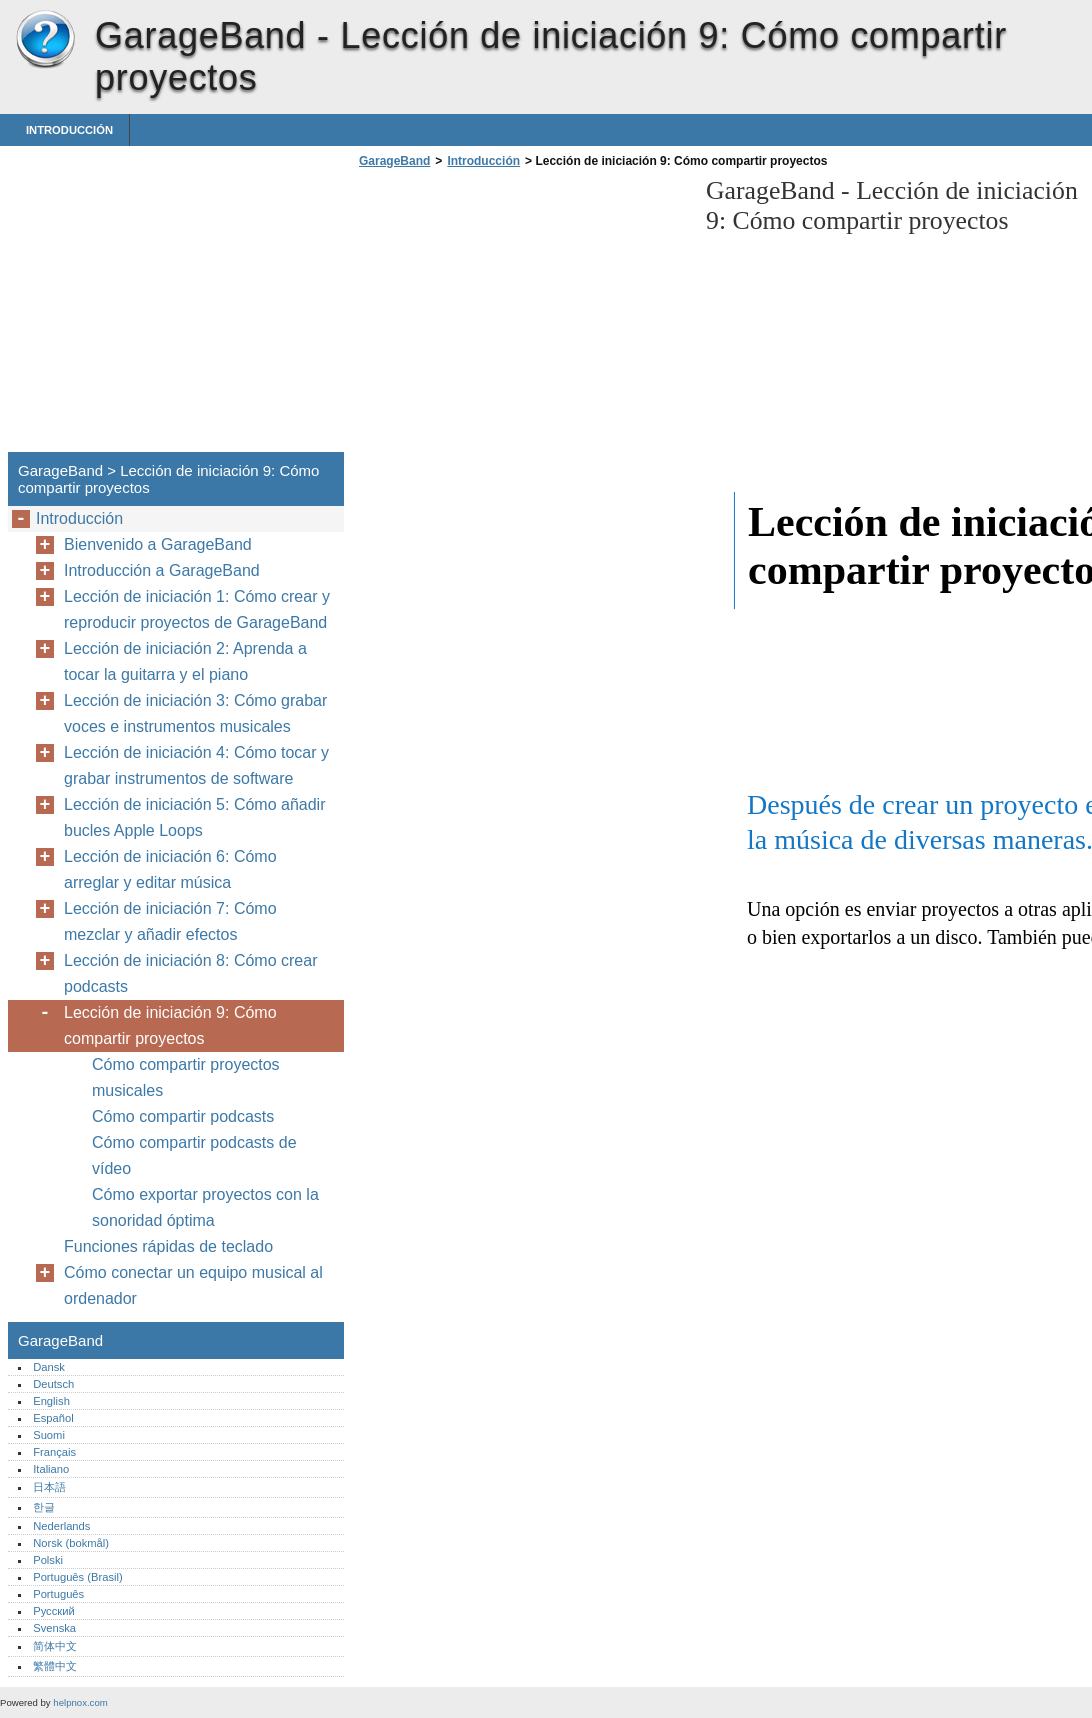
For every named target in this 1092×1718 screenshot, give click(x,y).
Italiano (51, 1469)
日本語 (49, 1487)
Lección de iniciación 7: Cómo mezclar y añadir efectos (170, 921)
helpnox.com (80, 1702)
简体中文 (55, 1646)
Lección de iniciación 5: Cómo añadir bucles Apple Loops (194, 817)
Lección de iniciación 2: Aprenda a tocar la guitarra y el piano (185, 661)
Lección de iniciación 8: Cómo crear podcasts (190, 973)
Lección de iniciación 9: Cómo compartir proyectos (170, 1025)
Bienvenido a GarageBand (158, 544)
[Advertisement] (522, 316)
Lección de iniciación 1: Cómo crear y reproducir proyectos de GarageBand (197, 609)
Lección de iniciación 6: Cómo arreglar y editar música (170, 869)
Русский (54, 1611)
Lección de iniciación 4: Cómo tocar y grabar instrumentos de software (196, 765)
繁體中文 (55, 1666)
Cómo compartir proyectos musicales (186, 1077)
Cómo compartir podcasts (183, 1116)
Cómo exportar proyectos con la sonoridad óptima (205, 1207)
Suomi (49, 1435)
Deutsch (53, 1384)
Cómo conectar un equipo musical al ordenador (193, 1285)
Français (54, 1452)
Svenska (54, 1628)
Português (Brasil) (78, 1577)
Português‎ (58, 1594)
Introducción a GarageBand (162, 570)
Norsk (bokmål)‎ (71, 1543)
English (51, 1401)
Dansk (49, 1367)
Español (53, 1418)
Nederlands (61, 1526)
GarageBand (45, 40)
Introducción (69, 130)
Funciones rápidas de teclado (168, 1246)
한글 (44, 1507)
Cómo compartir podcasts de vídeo (194, 1155)
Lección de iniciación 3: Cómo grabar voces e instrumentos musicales (195, 713)
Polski (48, 1560)
